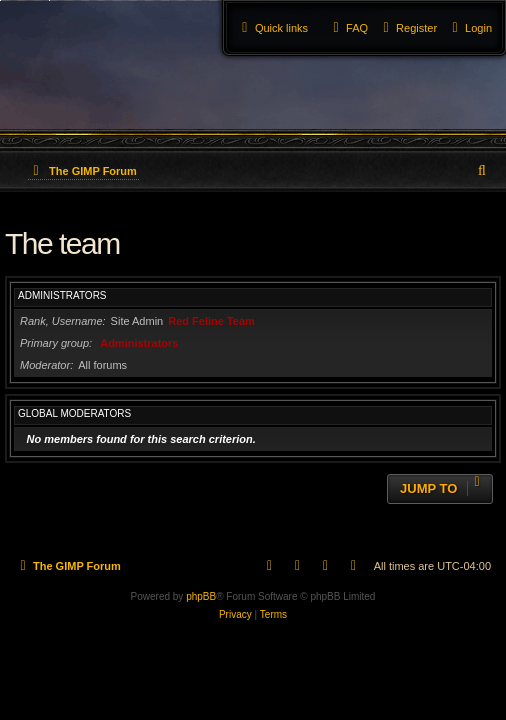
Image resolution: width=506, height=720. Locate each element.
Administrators (62, 295)
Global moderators (74, 413)
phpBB (201, 596)
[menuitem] (469, 28)
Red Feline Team (211, 321)
